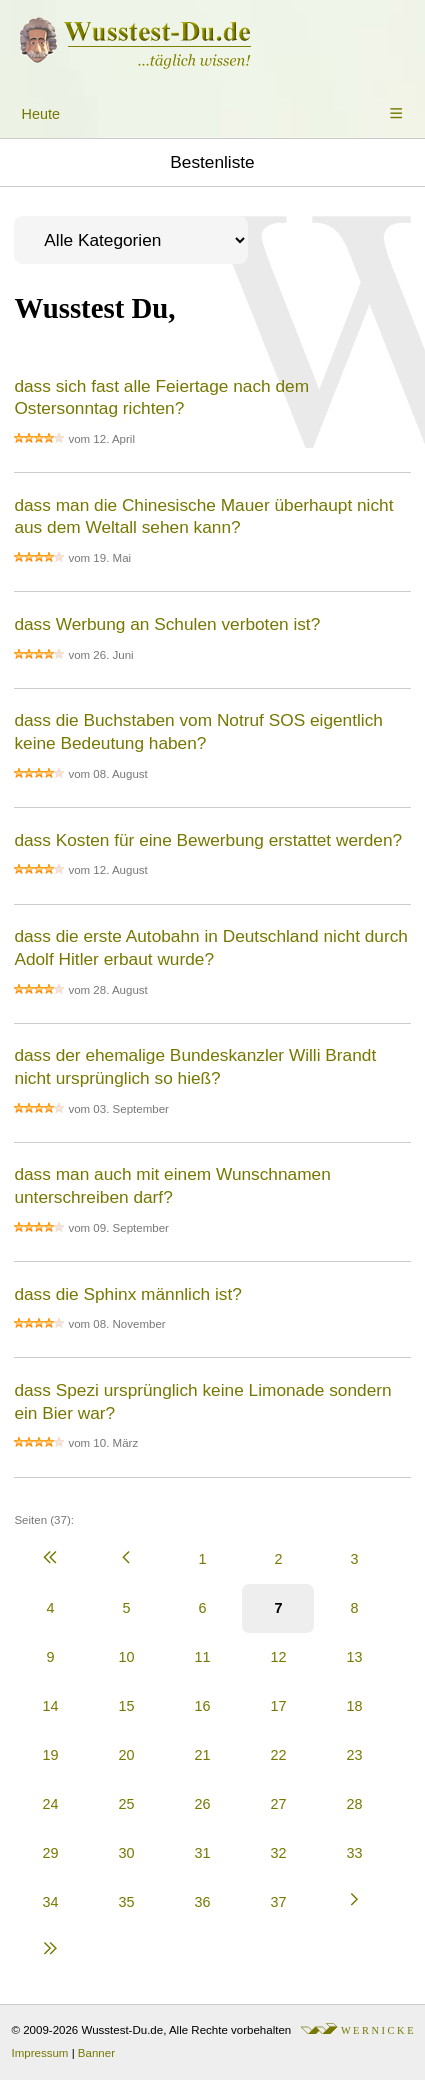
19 (50, 1755)
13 (354, 1657)
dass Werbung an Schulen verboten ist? (167, 624)
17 (278, 1706)
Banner (96, 2053)
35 (126, 1902)
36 (202, 1902)
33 (354, 1853)
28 (354, 1804)
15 (126, 1706)
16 (202, 1706)
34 (50, 1902)
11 (202, 1657)
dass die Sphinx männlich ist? (127, 1294)
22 (278, 1755)
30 (126, 1853)
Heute (41, 114)
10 (126, 1657)
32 (278, 1853)
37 (278, 1902)
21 (202, 1755)
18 (354, 1706)
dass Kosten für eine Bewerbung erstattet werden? (208, 840)
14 (50, 1706)
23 (354, 1755)
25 (126, 1804)
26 (202, 1804)
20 (126, 1755)
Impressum (40, 2053)
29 (50, 1853)
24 (50, 1804)
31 (202, 1853)
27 (278, 1804)
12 (278, 1657)
